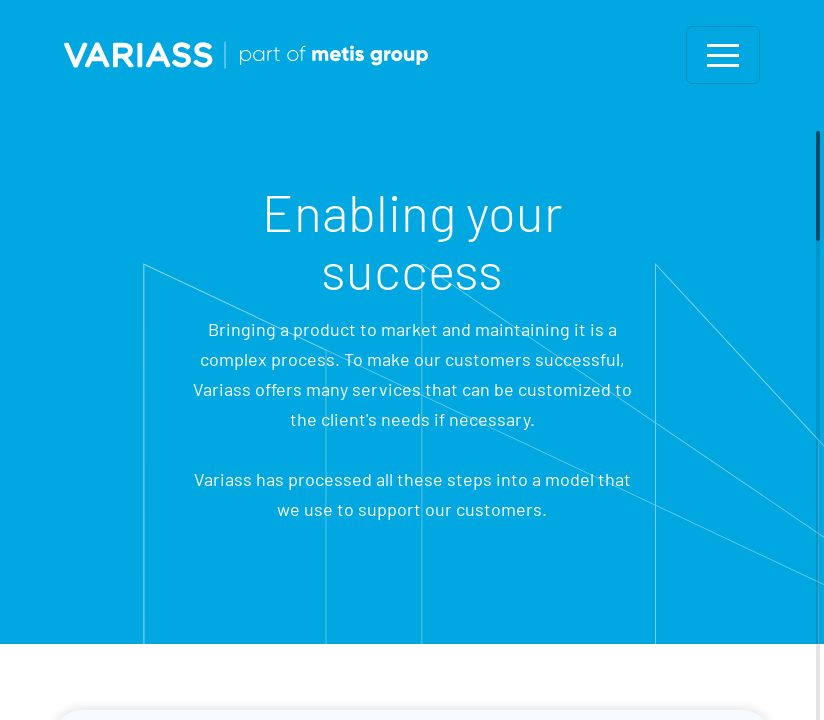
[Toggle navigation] (723, 55)
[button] (723, 55)
